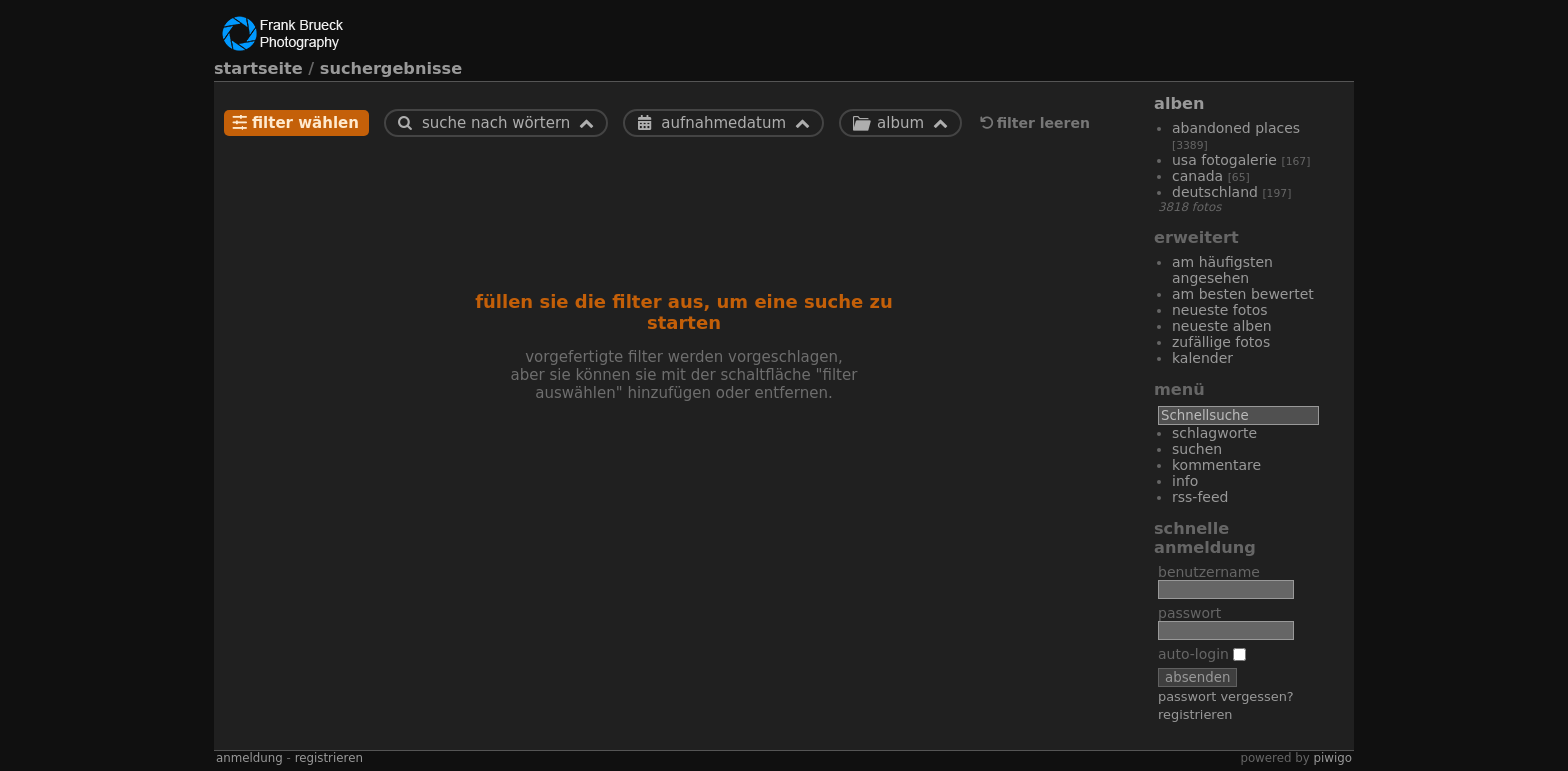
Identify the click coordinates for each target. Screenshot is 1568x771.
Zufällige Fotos (1221, 342)
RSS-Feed (1200, 497)
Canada (1197, 176)
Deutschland (1215, 192)
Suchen (1197, 449)
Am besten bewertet (1243, 294)
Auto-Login (1202, 654)
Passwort (1189, 613)
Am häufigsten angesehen (1222, 270)
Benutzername (1209, 572)
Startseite (258, 68)
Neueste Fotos (1220, 310)
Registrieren (1195, 714)
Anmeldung (249, 758)
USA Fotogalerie (1224, 160)
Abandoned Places (1236, 128)
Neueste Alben (1222, 326)
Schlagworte (1214, 433)
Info (1185, 481)
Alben (1179, 103)
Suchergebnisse (391, 68)
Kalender (1202, 358)
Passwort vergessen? (1226, 696)
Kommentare (1216, 465)
